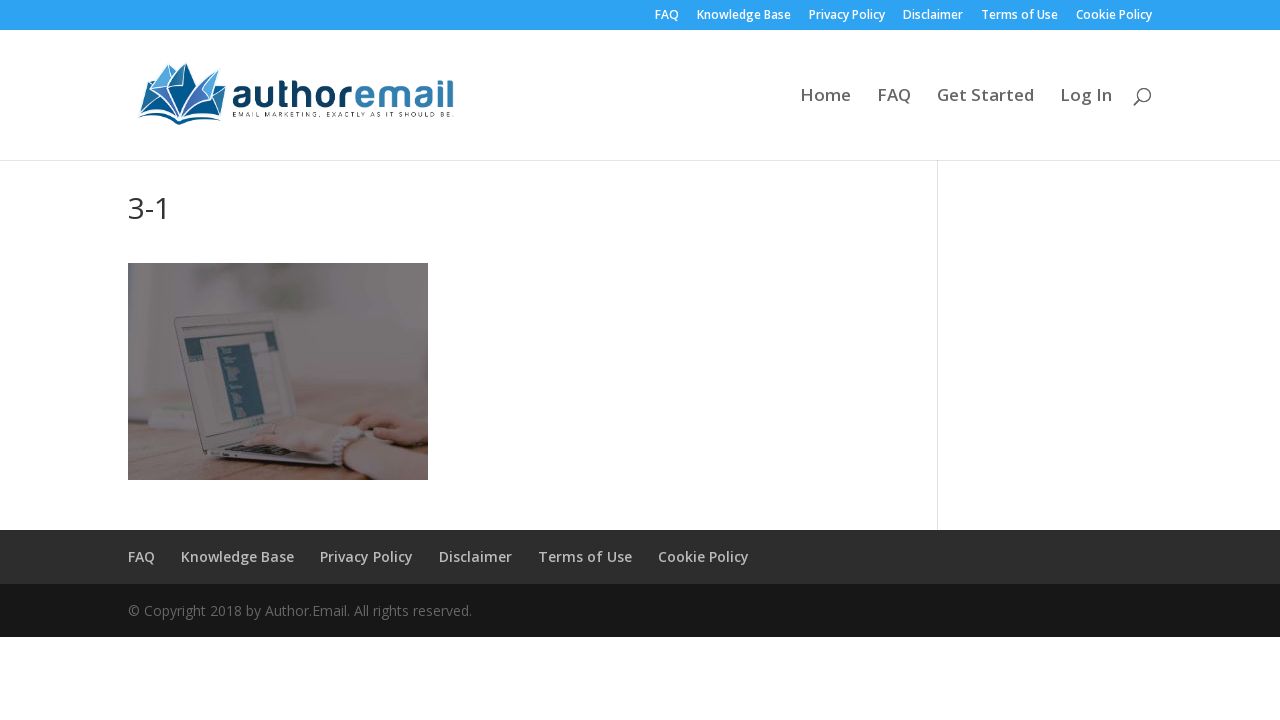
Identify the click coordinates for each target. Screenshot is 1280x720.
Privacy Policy (847, 16)
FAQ (667, 16)
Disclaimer (933, 16)
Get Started (985, 97)
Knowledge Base (744, 16)
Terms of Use (1019, 16)
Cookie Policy (1114, 16)
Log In (1086, 97)
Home (825, 97)
